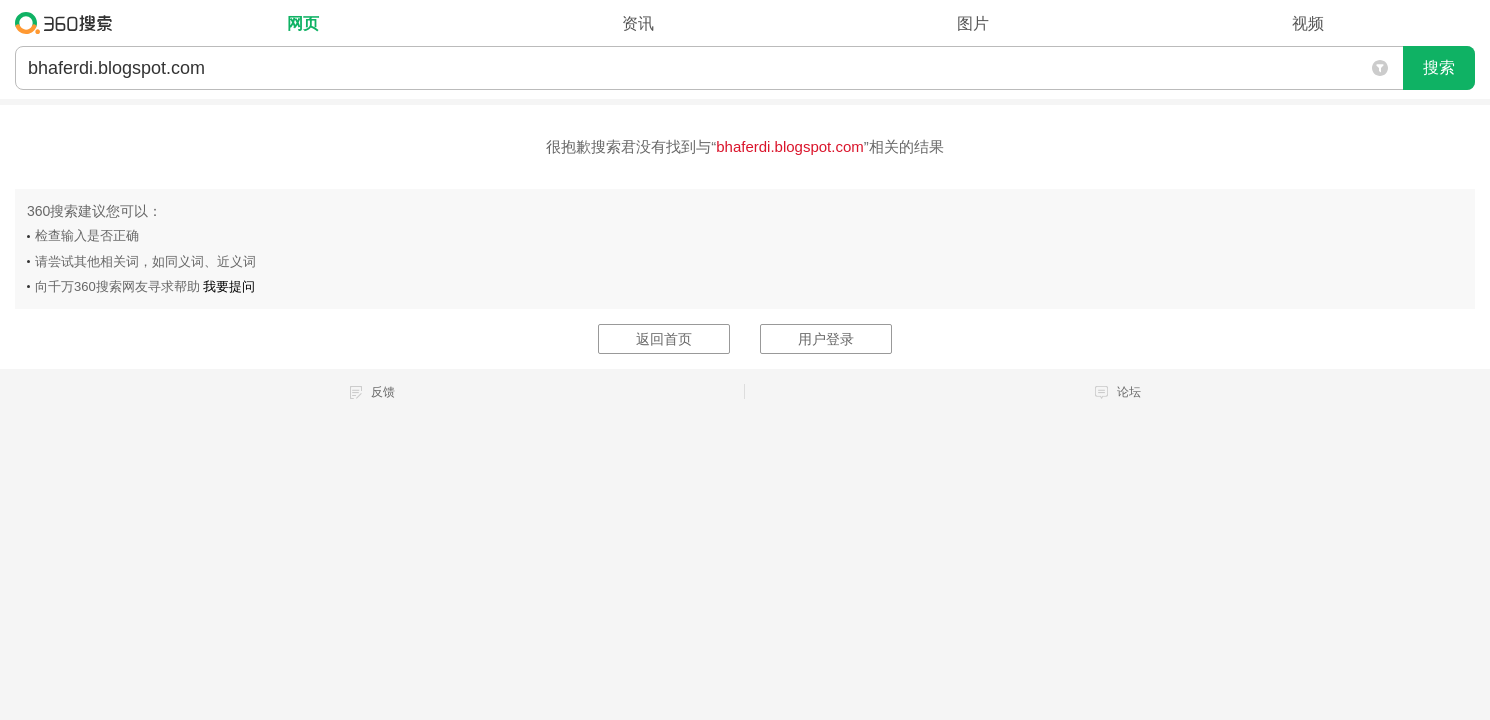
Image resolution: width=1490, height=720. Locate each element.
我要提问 (229, 286)
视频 (1308, 23)
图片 (973, 23)
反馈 (383, 392)
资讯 (638, 23)
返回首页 (664, 339)
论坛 (1129, 392)
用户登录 (826, 339)
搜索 (1439, 67)
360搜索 (68, 23)
